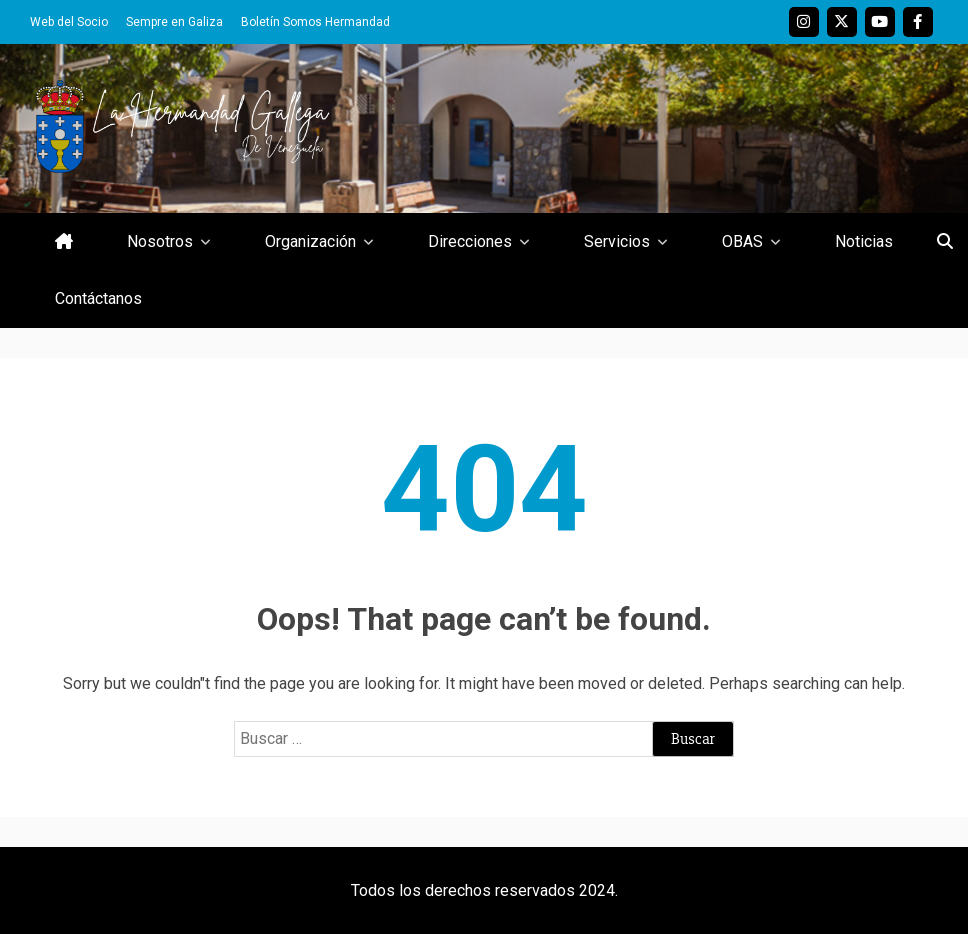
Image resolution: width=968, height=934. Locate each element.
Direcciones (470, 241)
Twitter (842, 22)
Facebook (918, 22)
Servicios (617, 241)
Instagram (804, 22)
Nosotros (160, 241)
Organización (310, 241)
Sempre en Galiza (174, 22)
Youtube (880, 22)
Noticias (864, 241)
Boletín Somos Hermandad (315, 22)
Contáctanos (98, 298)
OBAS (742, 241)
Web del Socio (69, 22)
